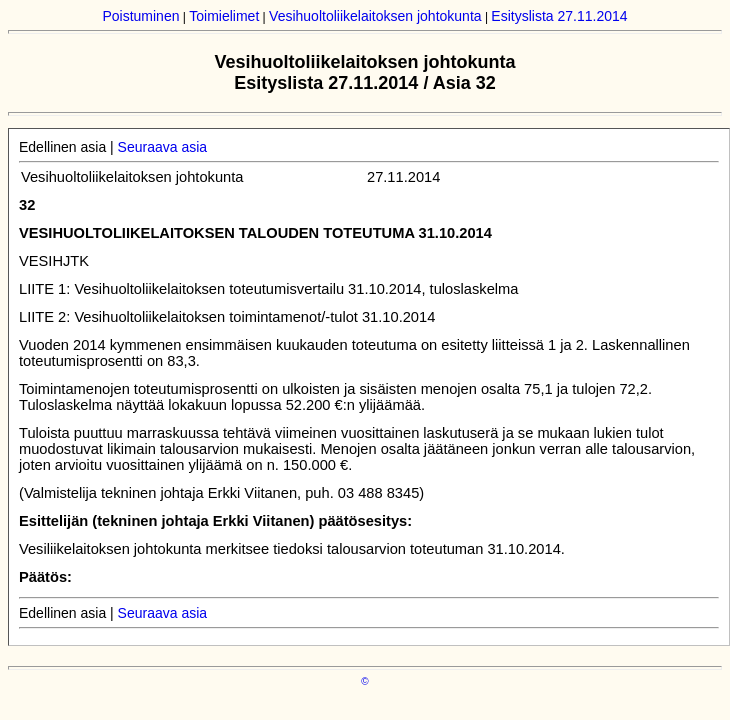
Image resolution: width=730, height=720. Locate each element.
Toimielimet (224, 16)
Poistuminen (140, 16)
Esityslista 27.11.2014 (559, 16)
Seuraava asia (163, 147)
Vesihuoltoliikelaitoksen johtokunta (375, 16)
